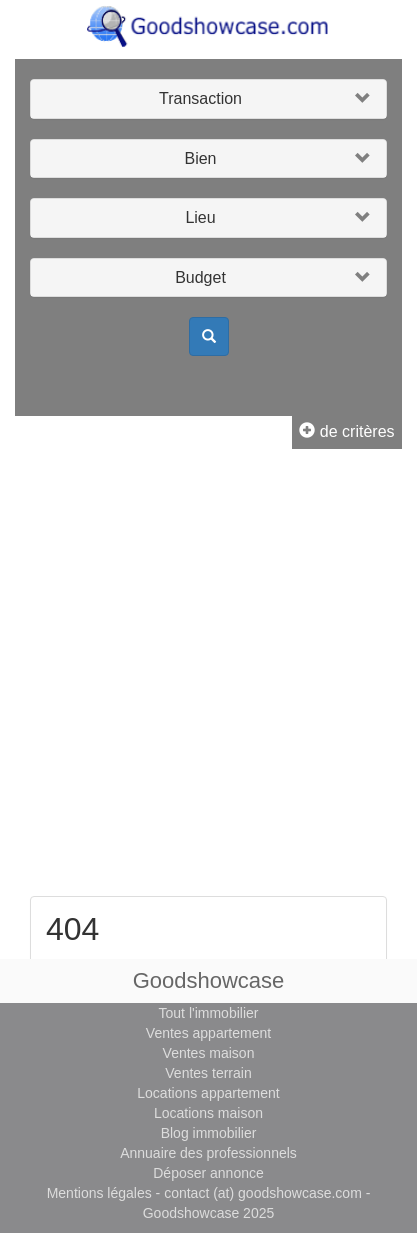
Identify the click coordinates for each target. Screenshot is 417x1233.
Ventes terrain (208, 1073)
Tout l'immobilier (209, 1013)
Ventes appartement (208, 1033)
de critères (346, 431)
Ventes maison (209, 1053)
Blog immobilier (209, 1133)
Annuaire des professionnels (208, 1153)
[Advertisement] (208, 677)
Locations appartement (208, 1093)
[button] (208, 99)
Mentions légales (99, 1193)
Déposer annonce (208, 1173)
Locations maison (208, 1113)
